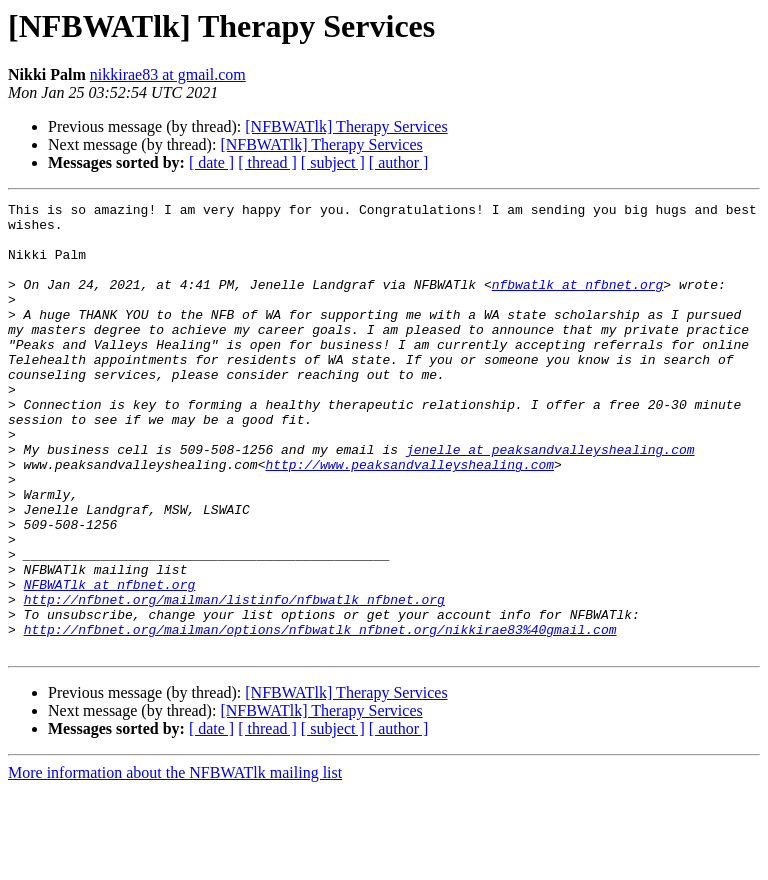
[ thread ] (267, 162)
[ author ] (399, 162)
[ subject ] (333, 162)
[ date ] (211, 162)
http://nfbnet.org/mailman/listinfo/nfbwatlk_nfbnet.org (234, 680)
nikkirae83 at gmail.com (168, 74)
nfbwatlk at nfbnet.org (578, 302)
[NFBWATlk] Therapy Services (346, 126)
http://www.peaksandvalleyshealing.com (409, 518)
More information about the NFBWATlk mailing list (175, 862)
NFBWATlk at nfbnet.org (110, 662)
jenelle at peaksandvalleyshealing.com (550, 500)
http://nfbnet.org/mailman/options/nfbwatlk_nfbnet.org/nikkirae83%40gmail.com (320, 716)
